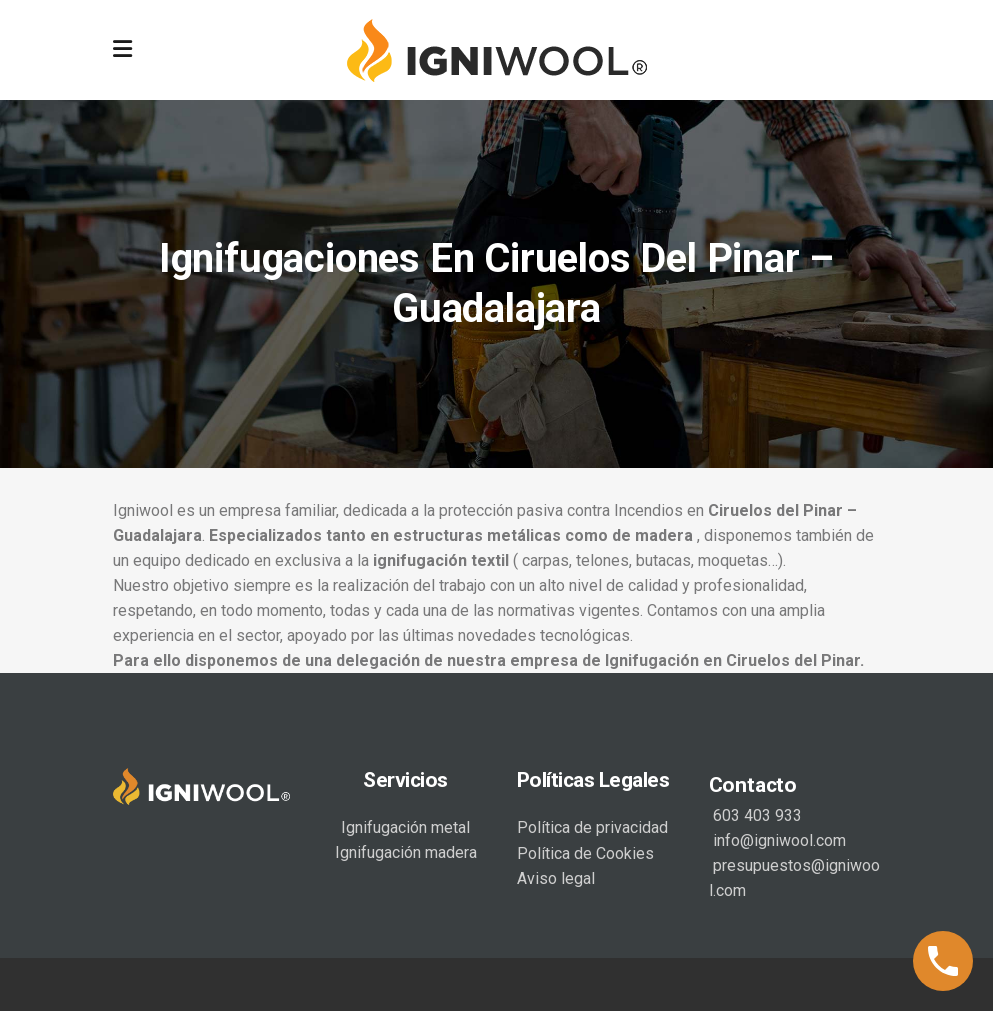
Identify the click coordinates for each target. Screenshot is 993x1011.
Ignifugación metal (405, 827)
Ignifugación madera (406, 852)
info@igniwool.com (777, 840)
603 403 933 (755, 815)
